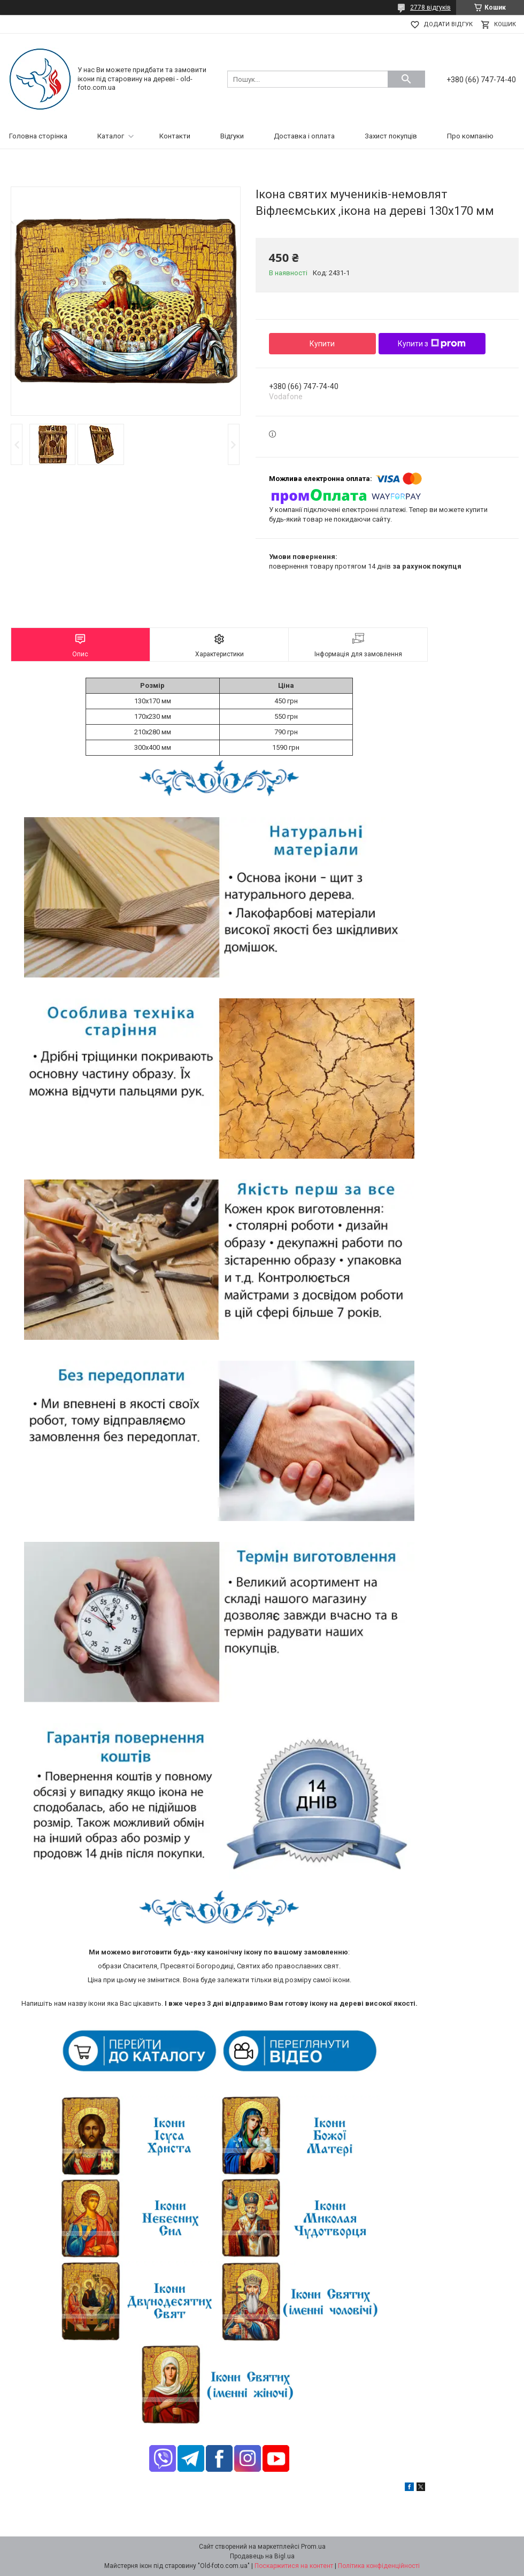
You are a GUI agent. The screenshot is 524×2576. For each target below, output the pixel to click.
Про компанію (470, 136)
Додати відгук (448, 24)
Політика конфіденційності (379, 2566)
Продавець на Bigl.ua (262, 2556)
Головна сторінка (38, 136)
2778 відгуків (430, 7)
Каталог (110, 136)
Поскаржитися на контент (294, 2566)
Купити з (432, 343)
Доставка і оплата (304, 136)
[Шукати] (406, 79)
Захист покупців (391, 136)
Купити (322, 343)
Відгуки (232, 136)
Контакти (174, 136)
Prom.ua (313, 2546)
